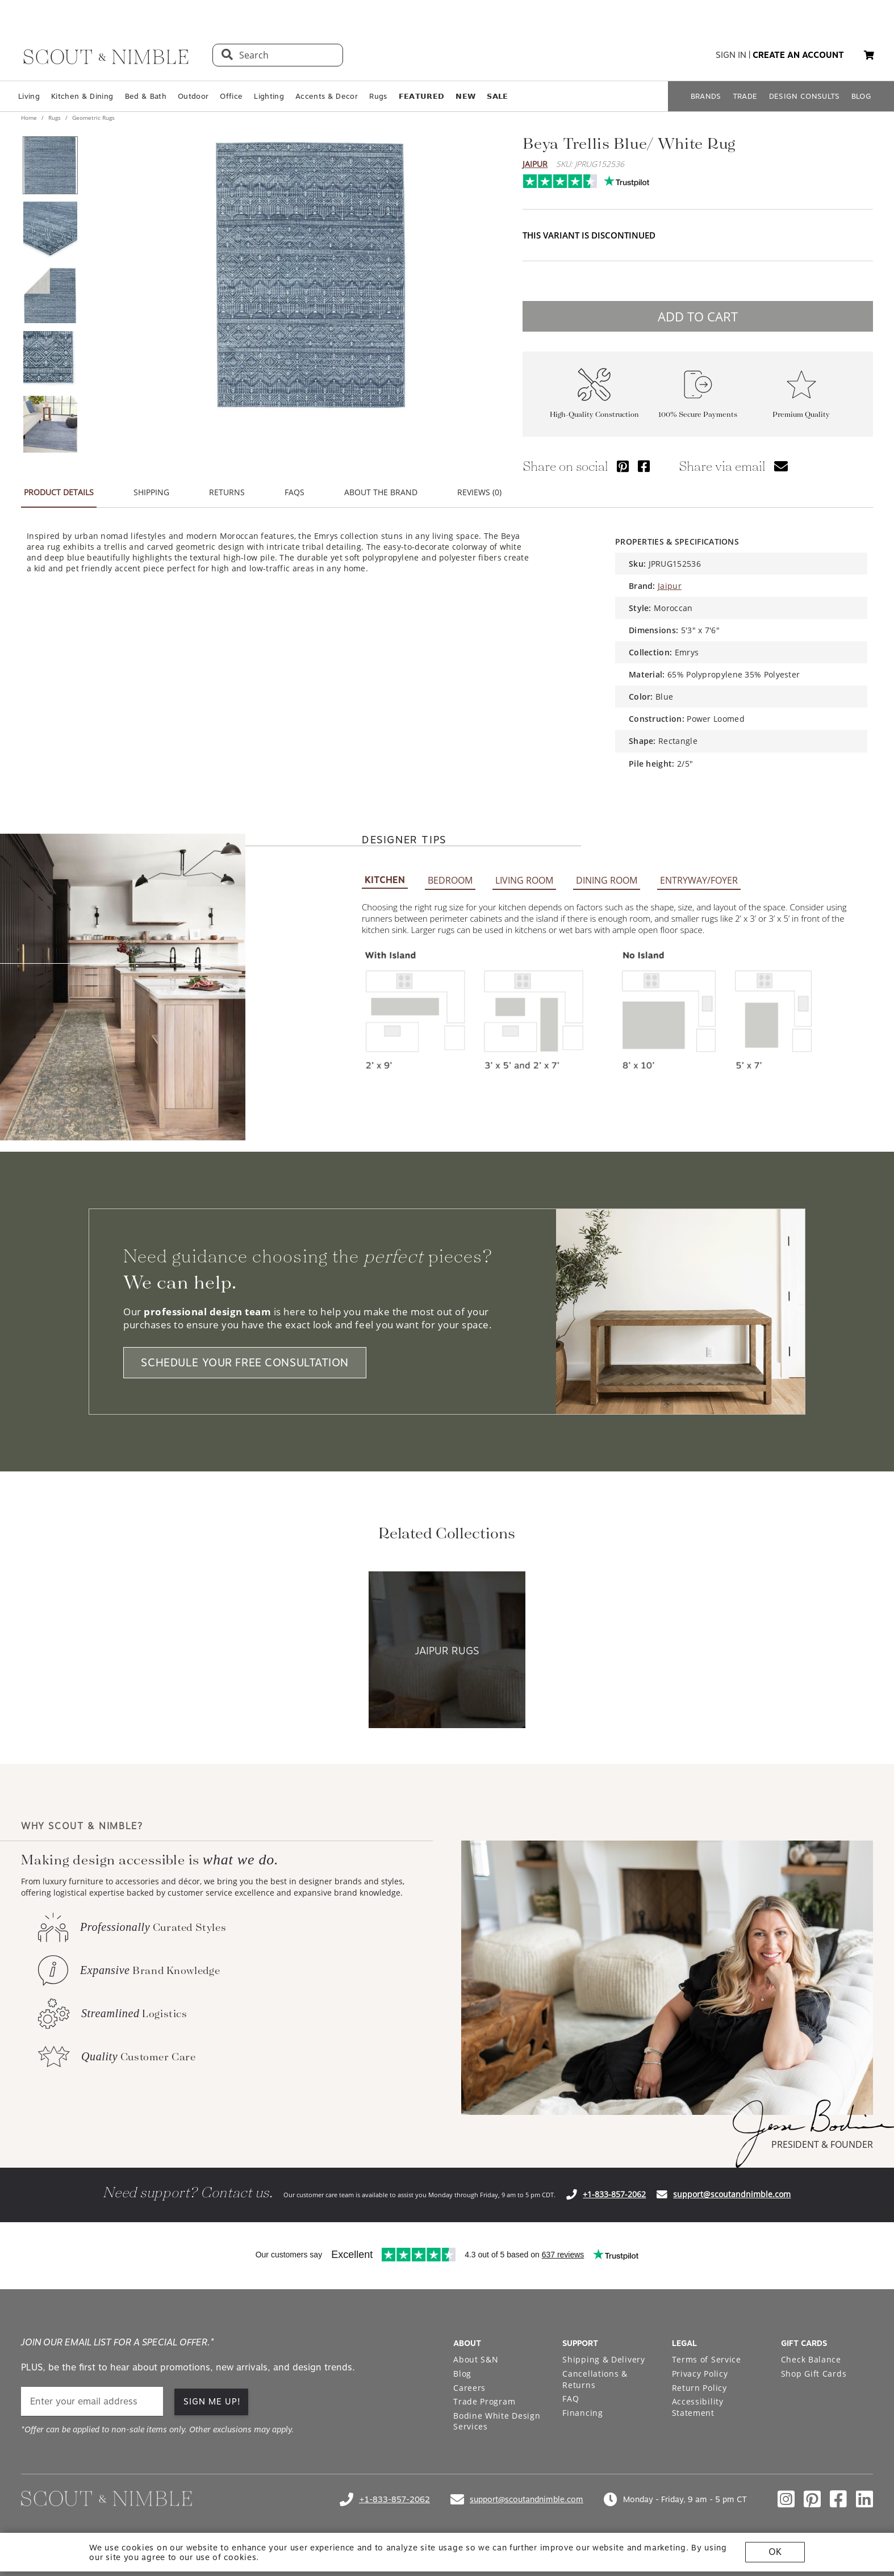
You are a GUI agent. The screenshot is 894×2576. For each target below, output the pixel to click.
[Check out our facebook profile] (838, 2499)
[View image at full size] (310, 275)
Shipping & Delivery (603, 2359)
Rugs (378, 96)
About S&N (475, 2359)
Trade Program (484, 2401)
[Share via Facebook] (644, 466)
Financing (582, 2412)
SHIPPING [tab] (151, 492)
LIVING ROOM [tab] (524, 880)
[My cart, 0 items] (869, 55)
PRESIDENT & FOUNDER (822, 2144)
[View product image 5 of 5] (50, 424)
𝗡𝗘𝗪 (465, 96)
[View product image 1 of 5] (50, 165)
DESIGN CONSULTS (804, 96)
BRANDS (706, 96)
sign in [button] (731, 55)
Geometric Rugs (92, 118)
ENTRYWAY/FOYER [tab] (699, 880)
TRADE (745, 96)
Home (30, 118)
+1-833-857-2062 (614, 2194)
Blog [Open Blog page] (462, 2373)
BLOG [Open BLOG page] (861, 96)
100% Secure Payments (697, 414)
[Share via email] (781, 466)
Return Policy (699, 2387)
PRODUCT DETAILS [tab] (59, 492)
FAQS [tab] (294, 492)
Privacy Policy (700, 2373)
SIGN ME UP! (212, 2402)
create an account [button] (798, 55)
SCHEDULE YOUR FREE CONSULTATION (245, 1362)
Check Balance (811, 2359)
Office (231, 96)
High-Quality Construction (594, 414)
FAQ (570, 2398)
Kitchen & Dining (82, 96)
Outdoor (193, 96)
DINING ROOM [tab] (606, 880)
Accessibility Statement (698, 2407)
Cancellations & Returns (595, 2379)
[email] (92, 2401)
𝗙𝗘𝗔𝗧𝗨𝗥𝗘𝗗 (422, 96)
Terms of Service (706, 2359)
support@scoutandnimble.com (732, 2194)
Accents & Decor (326, 96)
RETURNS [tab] (227, 492)
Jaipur (535, 163)
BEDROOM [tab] (450, 880)
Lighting (269, 96)
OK (775, 2551)
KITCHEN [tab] (385, 880)
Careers (469, 2387)
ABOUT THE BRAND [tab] (380, 492)
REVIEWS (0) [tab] (479, 492)
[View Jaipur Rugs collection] (447, 1650)
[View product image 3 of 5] (50, 295)
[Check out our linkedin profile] (864, 2499)
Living (29, 96)
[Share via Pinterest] (623, 466)
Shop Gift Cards (814, 2373)
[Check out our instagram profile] (786, 2499)
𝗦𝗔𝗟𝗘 (497, 96)
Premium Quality (801, 414)
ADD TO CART (698, 316)
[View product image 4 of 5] (50, 359)
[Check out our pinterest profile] (812, 2499)
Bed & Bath (145, 96)
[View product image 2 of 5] (50, 230)
